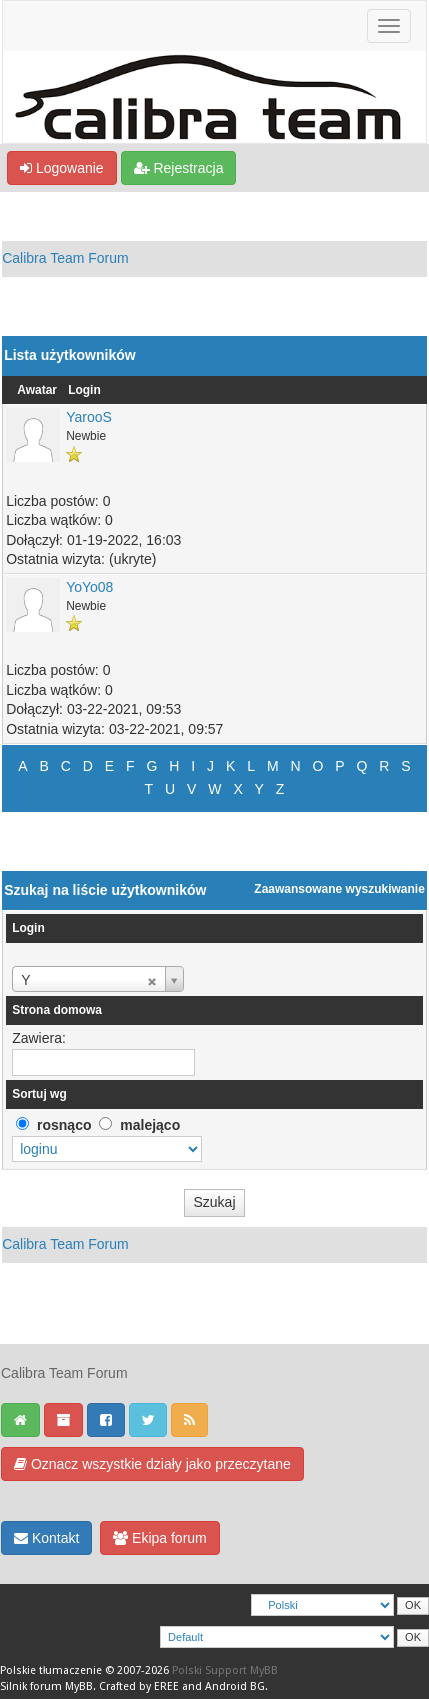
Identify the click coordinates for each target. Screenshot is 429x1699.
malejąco (150, 1125)
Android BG (235, 1686)
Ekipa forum (160, 1538)
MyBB (79, 1686)
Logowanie (62, 168)
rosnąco (64, 1125)
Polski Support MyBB (225, 1670)
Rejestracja (179, 168)
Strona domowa (57, 1010)
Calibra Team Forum (65, 258)
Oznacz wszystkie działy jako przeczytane (152, 1464)
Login (84, 390)
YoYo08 (89, 587)
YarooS (89, 417)
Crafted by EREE (139, 1686)
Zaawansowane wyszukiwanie (339, 889)
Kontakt (46, 1538)
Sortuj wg (39, 1094)
